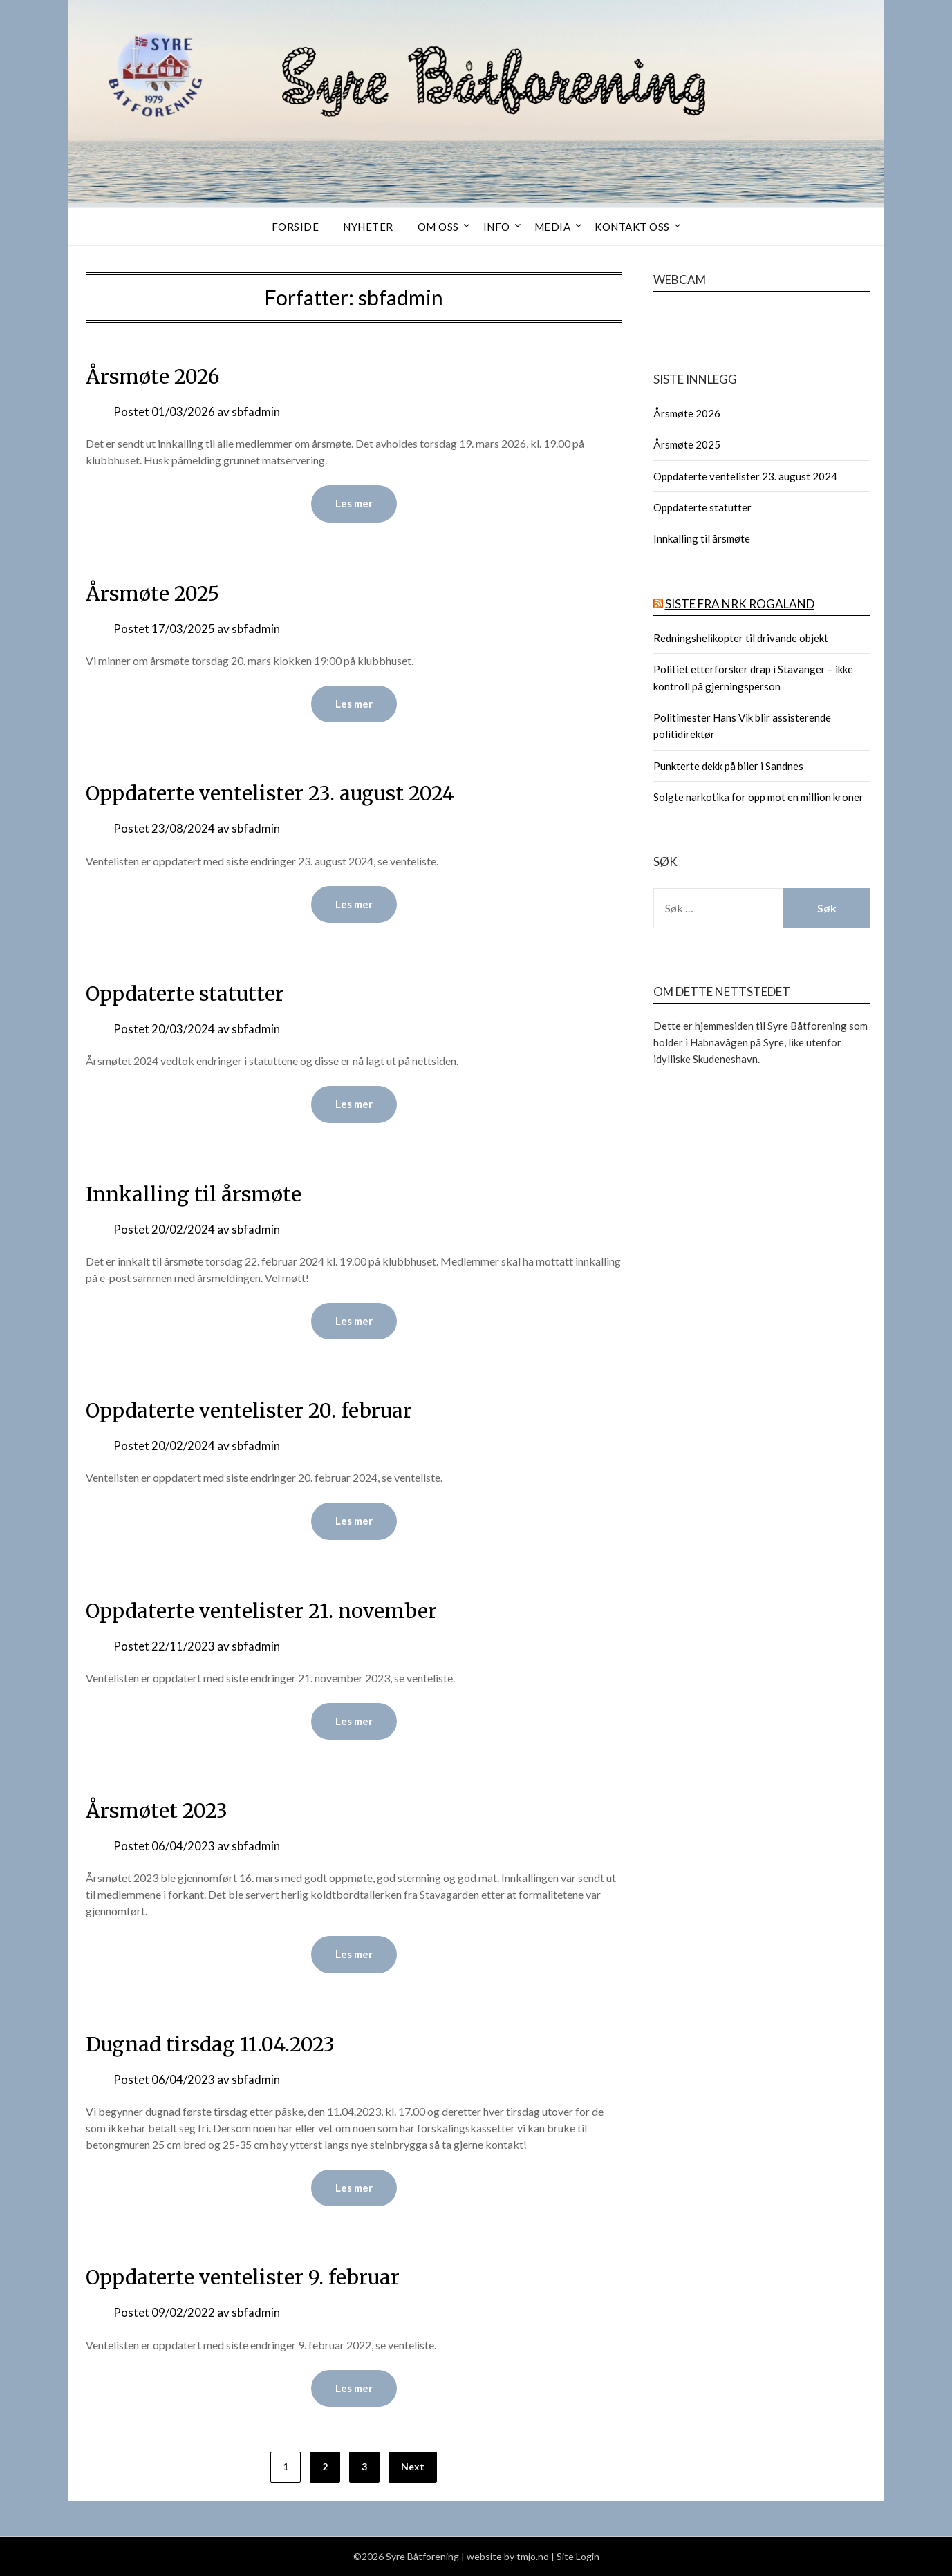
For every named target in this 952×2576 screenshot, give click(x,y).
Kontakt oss (632, 226)
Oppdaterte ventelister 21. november (267, 1610)
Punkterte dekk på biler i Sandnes (728, 766)
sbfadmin (256, 411)
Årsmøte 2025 (155, 593)
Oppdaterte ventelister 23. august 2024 (277, 793)
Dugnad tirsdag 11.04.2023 (217, 2044)
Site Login (578, 2556)
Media (552, 226)
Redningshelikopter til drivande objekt (740, 638)
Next (412, 2467)
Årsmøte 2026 (156, 376)
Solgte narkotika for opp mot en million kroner (758, 797)
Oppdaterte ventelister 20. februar (254, 1410)
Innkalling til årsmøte (196, 1194)
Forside (295, 226)
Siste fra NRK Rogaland (739, 603)
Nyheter (368, 226)
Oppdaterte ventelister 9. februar (247, 2277)
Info (496, 226)
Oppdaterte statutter (187, 993)
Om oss (438, 226)
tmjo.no (532, 2556)
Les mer (354, 504)
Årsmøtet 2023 (159, 1811)
